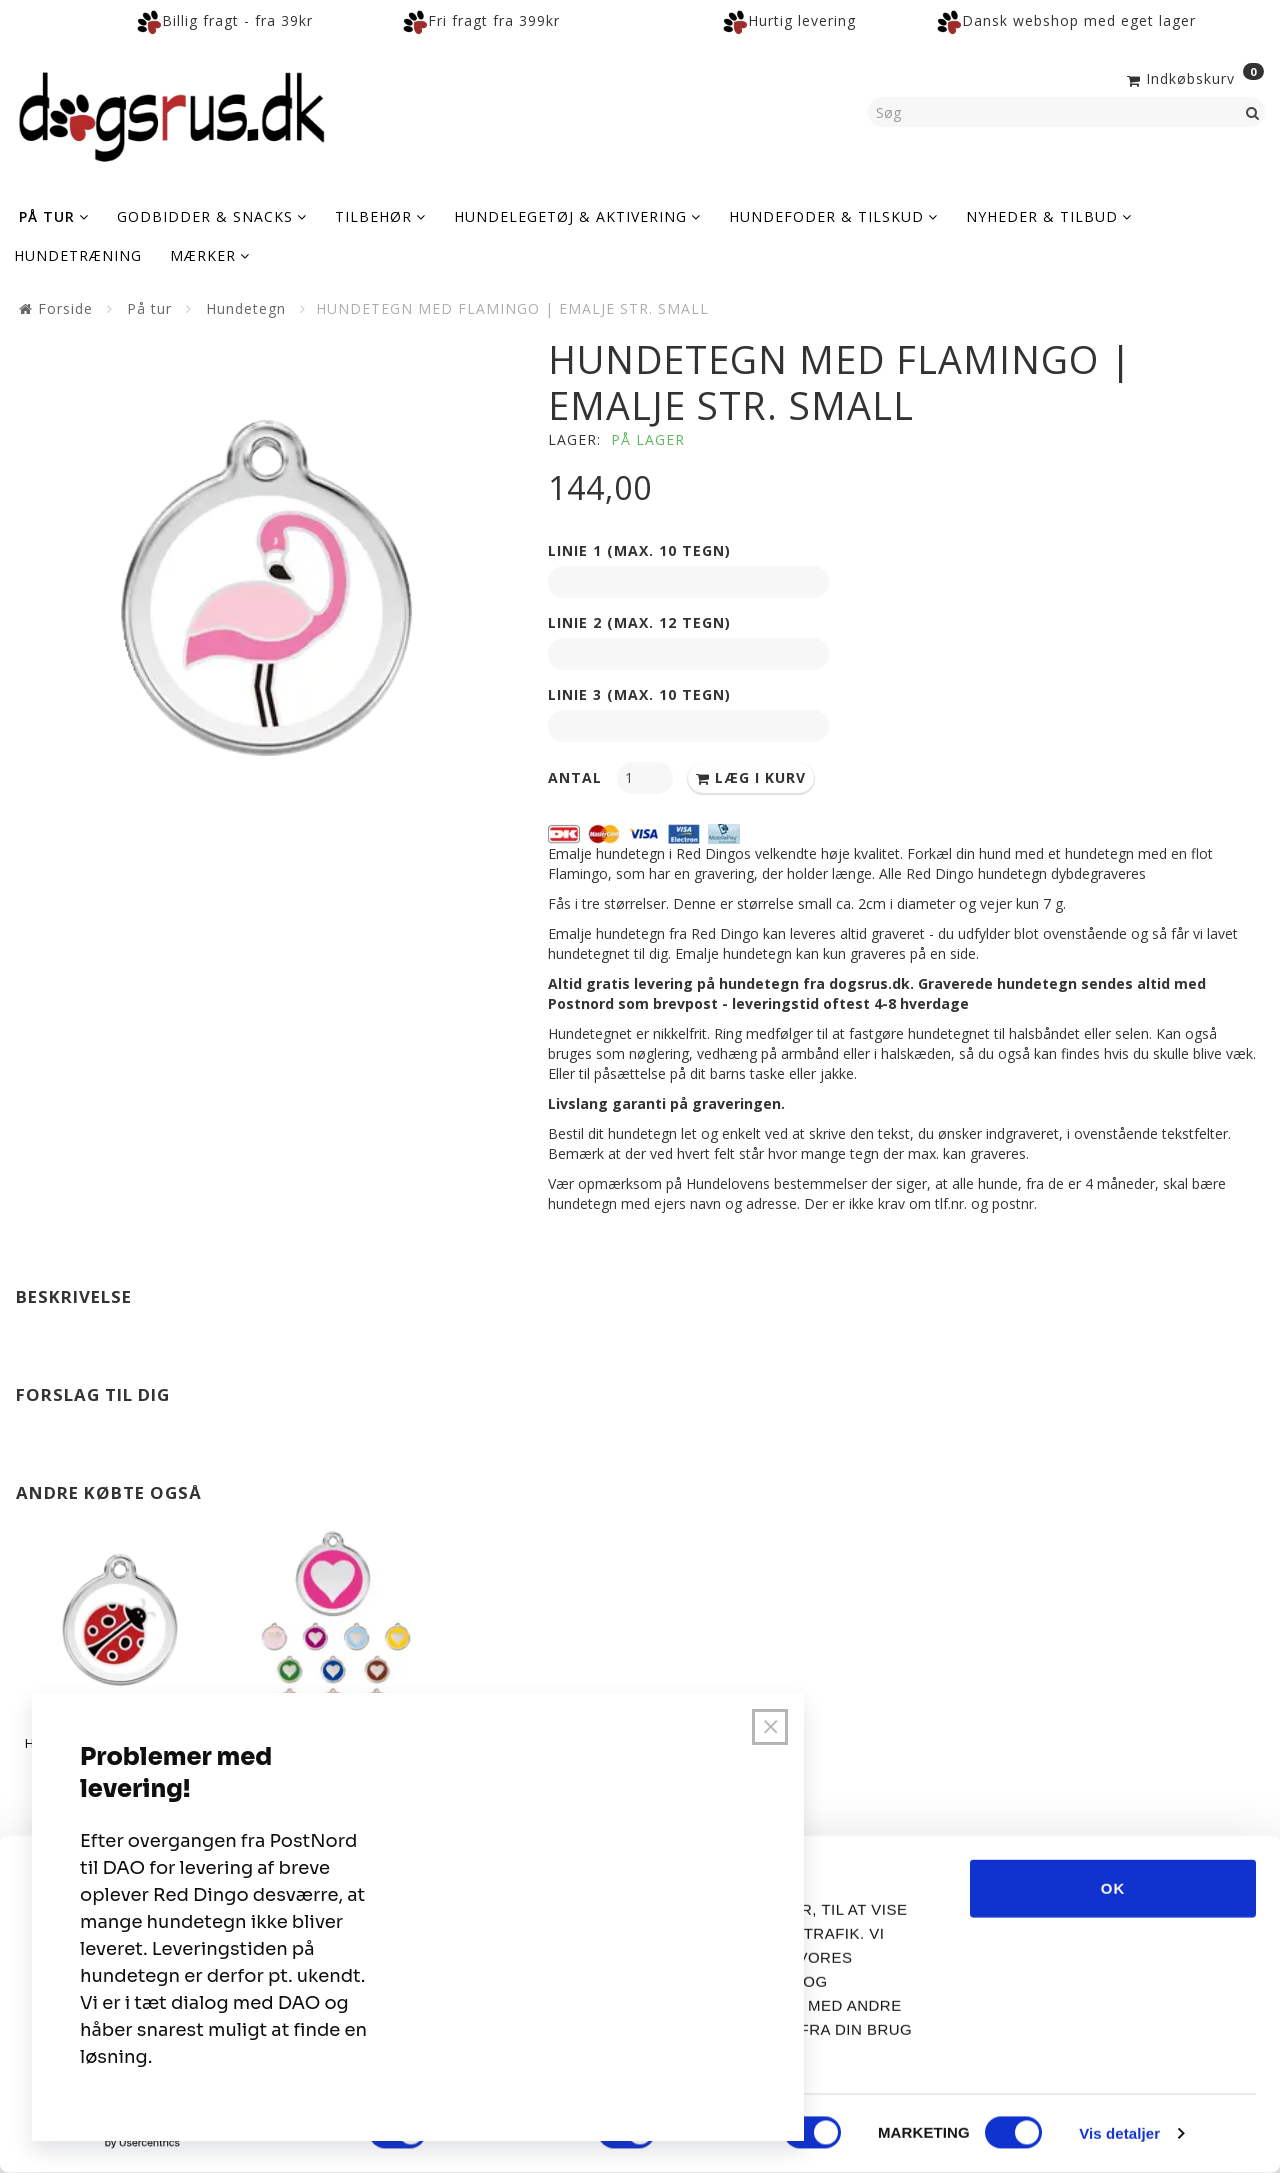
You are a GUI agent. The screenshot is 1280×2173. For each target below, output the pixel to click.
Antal (577, 777)
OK (1113, 1888)
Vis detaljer (1119, 2133)
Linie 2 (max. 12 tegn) (639, 622)
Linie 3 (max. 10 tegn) (639, 694)
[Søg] (1253, 112)
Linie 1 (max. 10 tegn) (639, 550)
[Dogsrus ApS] (172, 114)
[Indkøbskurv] (1193, 77)
